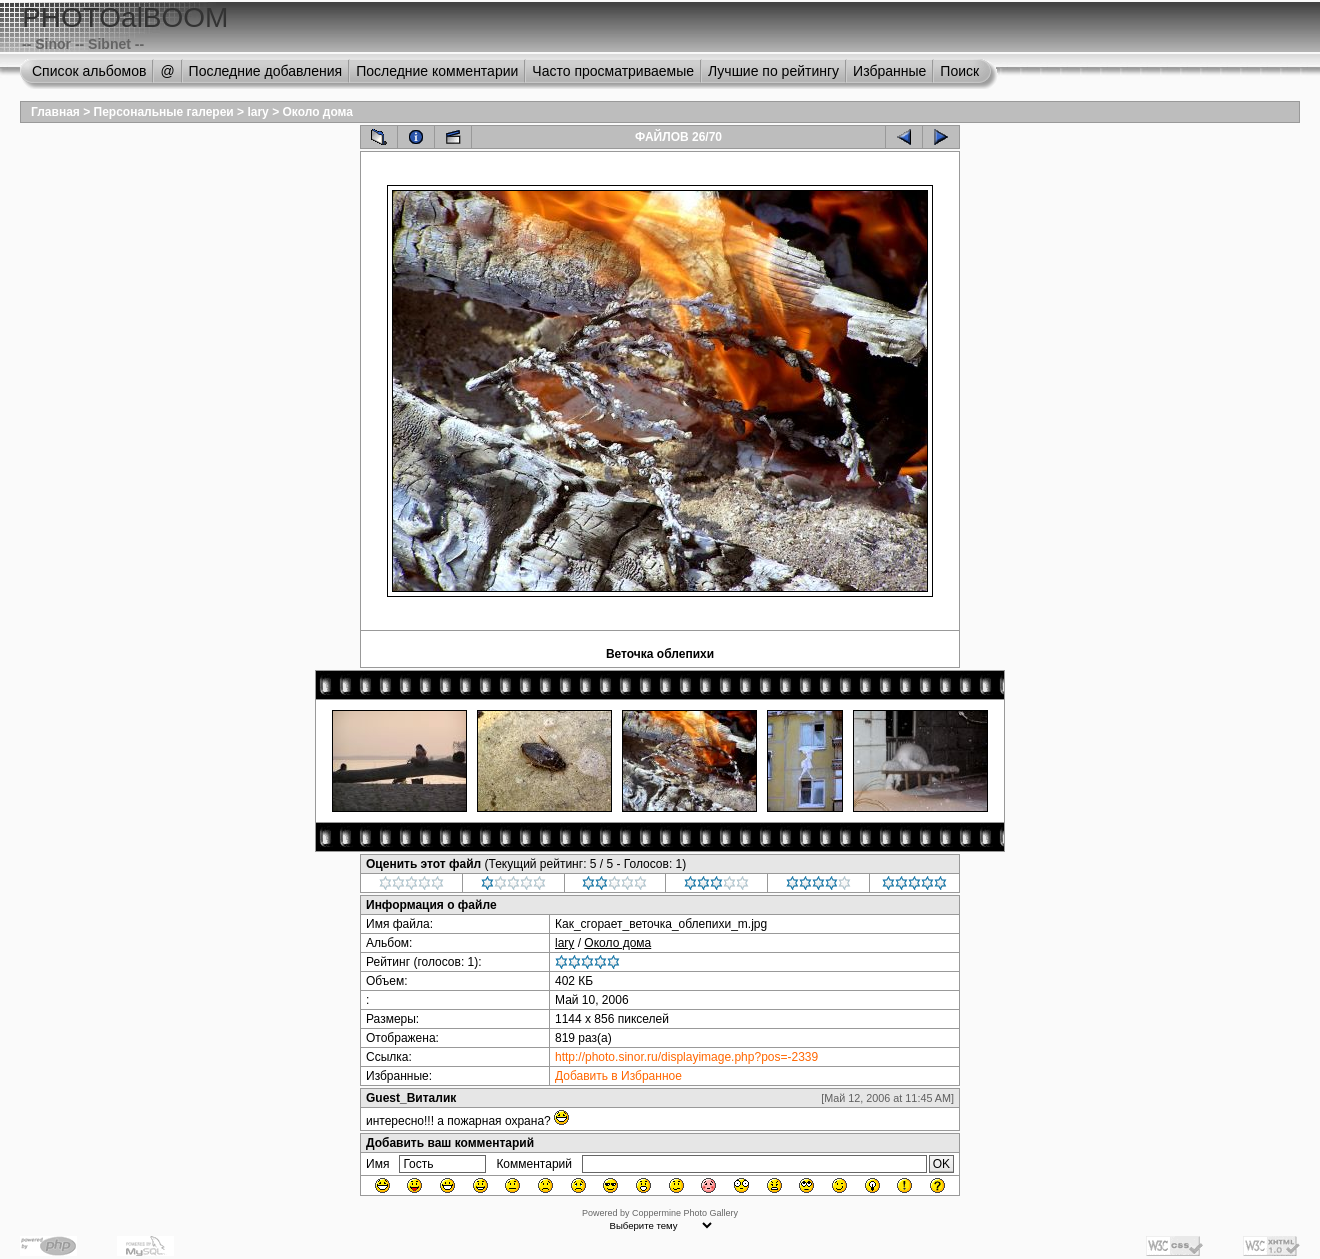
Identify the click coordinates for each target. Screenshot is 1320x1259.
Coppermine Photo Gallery (685, 1213)
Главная (55, 112)
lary (257, 112)
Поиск (959, 71)
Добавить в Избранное (618, 1076)
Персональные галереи (164, 112)
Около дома (317, 112)
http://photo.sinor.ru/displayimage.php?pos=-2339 (686, 1057)
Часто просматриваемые (613, 71)
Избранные (889, 71)
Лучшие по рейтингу (773, 71)
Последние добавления (266, 71)
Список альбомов (89, 71)
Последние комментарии (437, 71)
